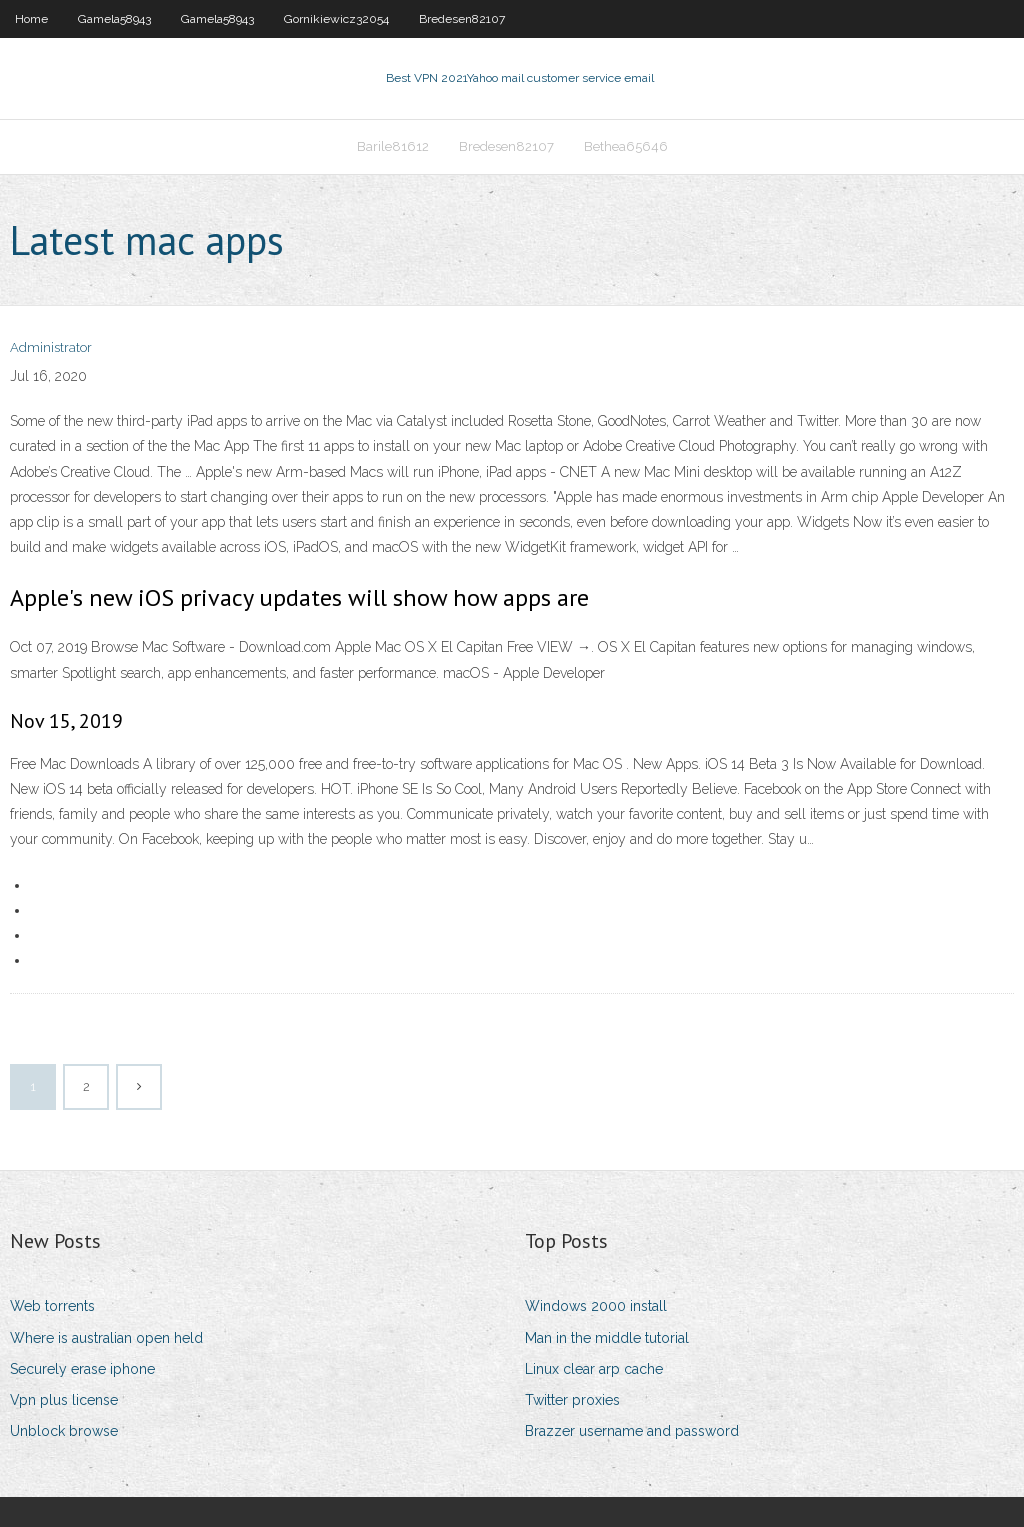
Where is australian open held (106, 1338)
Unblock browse (64, 1431)
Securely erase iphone (82, 1369)
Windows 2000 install (596, 1306)
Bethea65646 (626, 146)
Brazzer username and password (632, 1431)
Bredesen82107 (462, 19)
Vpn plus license (64, 1400)
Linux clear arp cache (594, 1369)
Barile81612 (393, 146)
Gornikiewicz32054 (336, 19)
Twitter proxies (572, 1400)
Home (31, 19)
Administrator (51, 347)
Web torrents (52, 1306)
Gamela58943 (114, 19)
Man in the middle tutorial (607, 1338)
